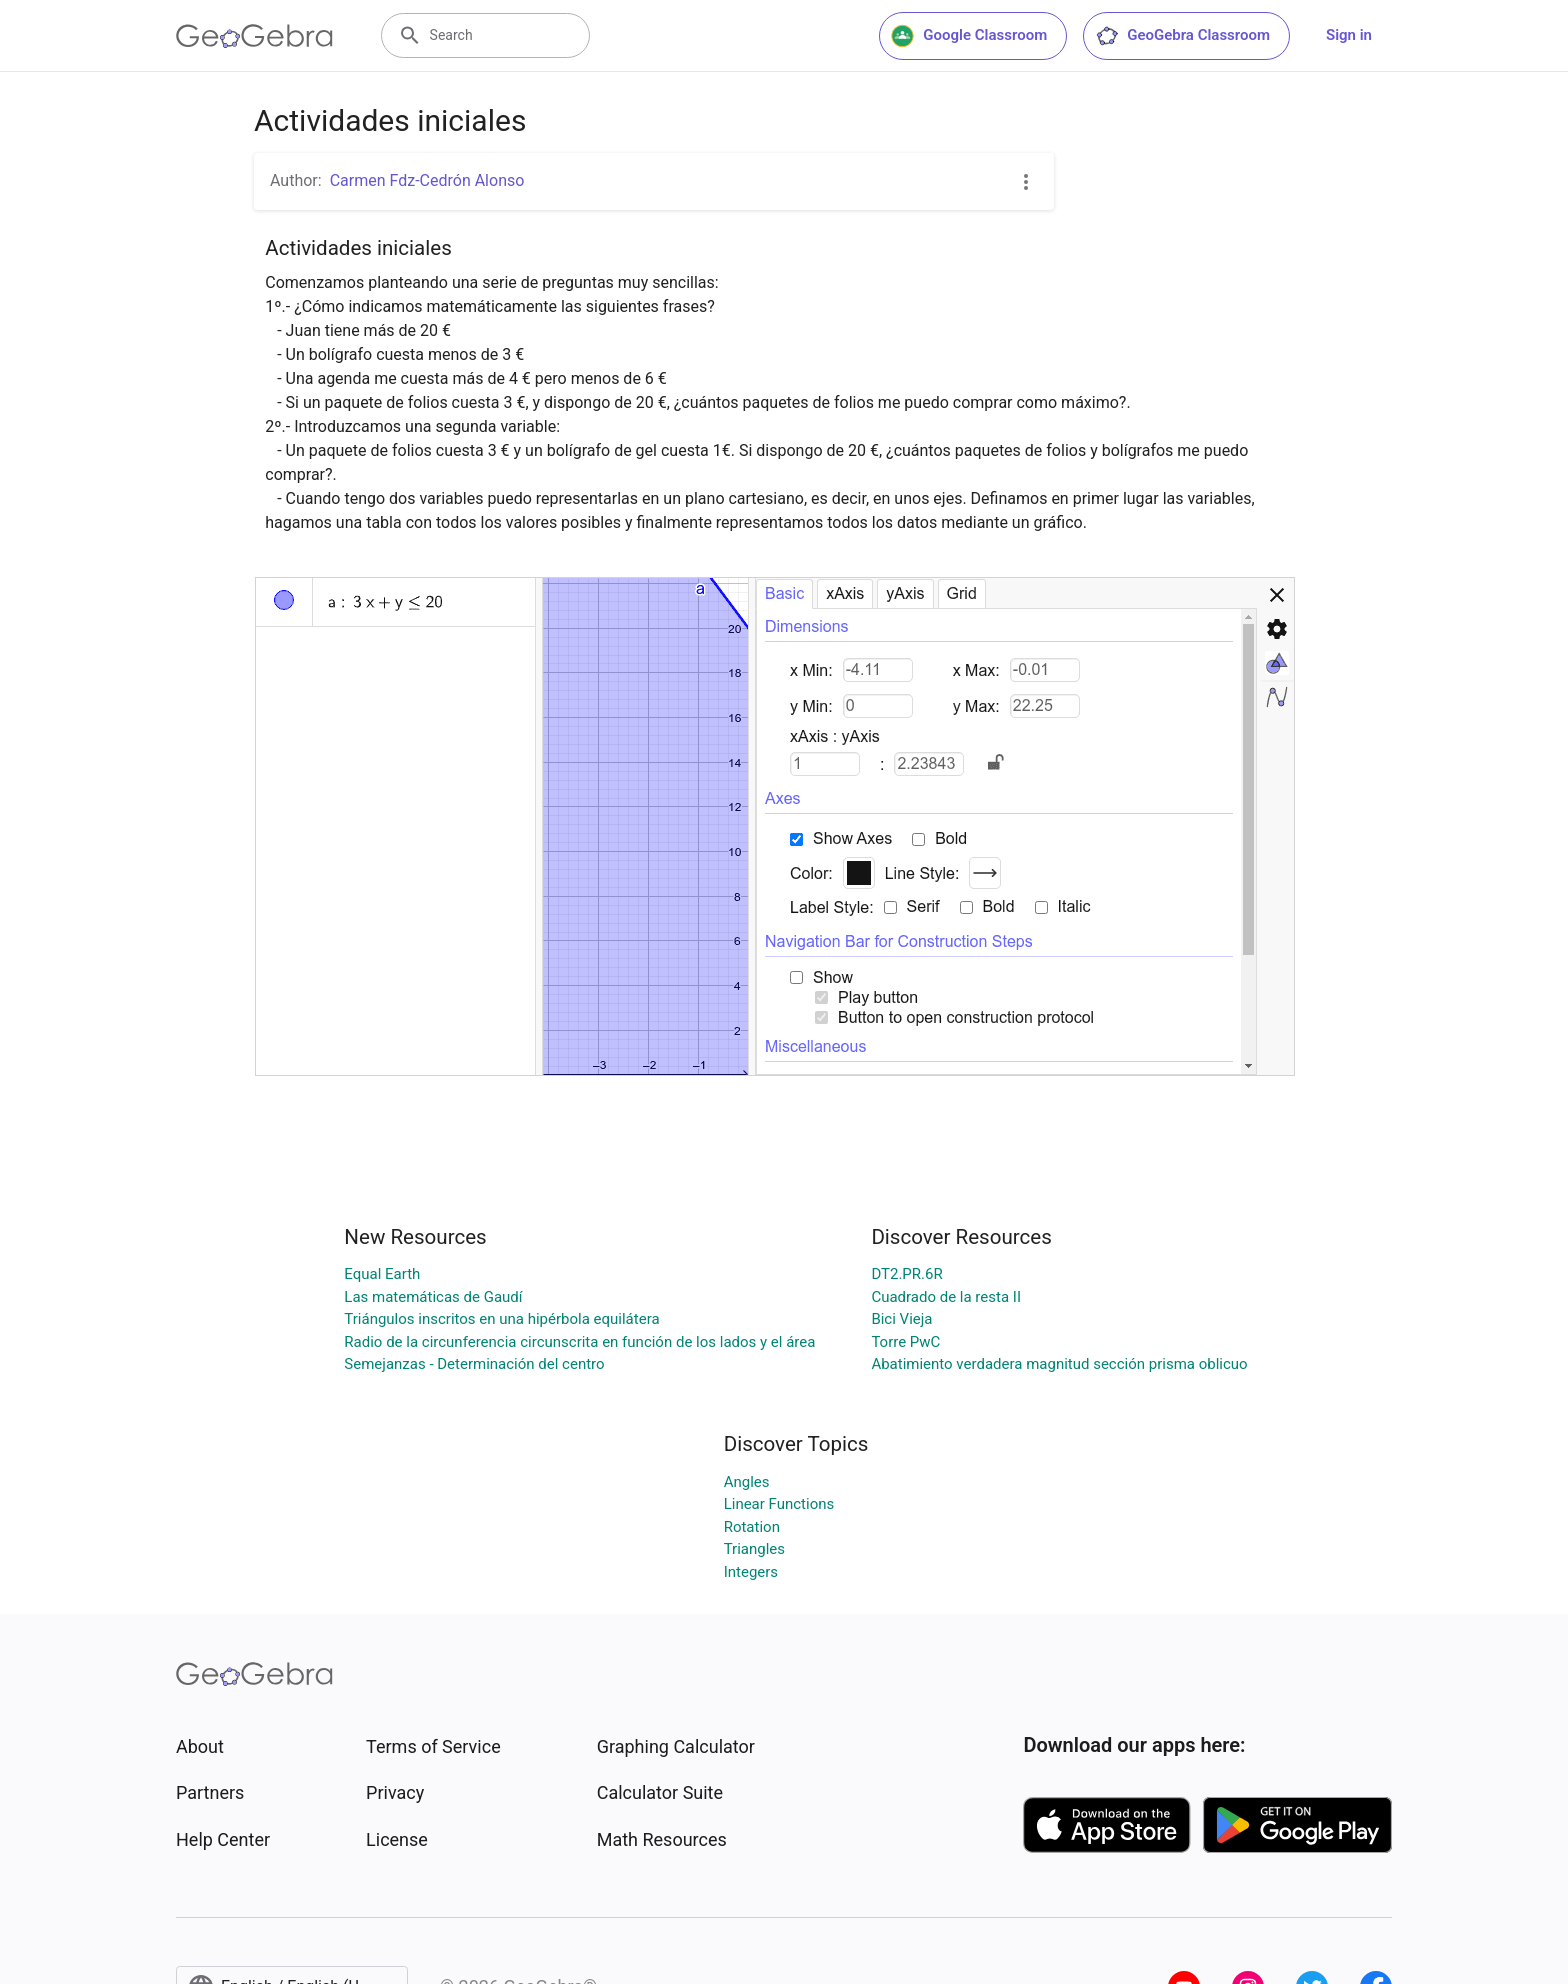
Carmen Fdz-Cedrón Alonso (427, 180)
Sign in (1349, 35)
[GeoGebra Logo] (254, 36)
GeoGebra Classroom (1182, 36)
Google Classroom (969, 36)
